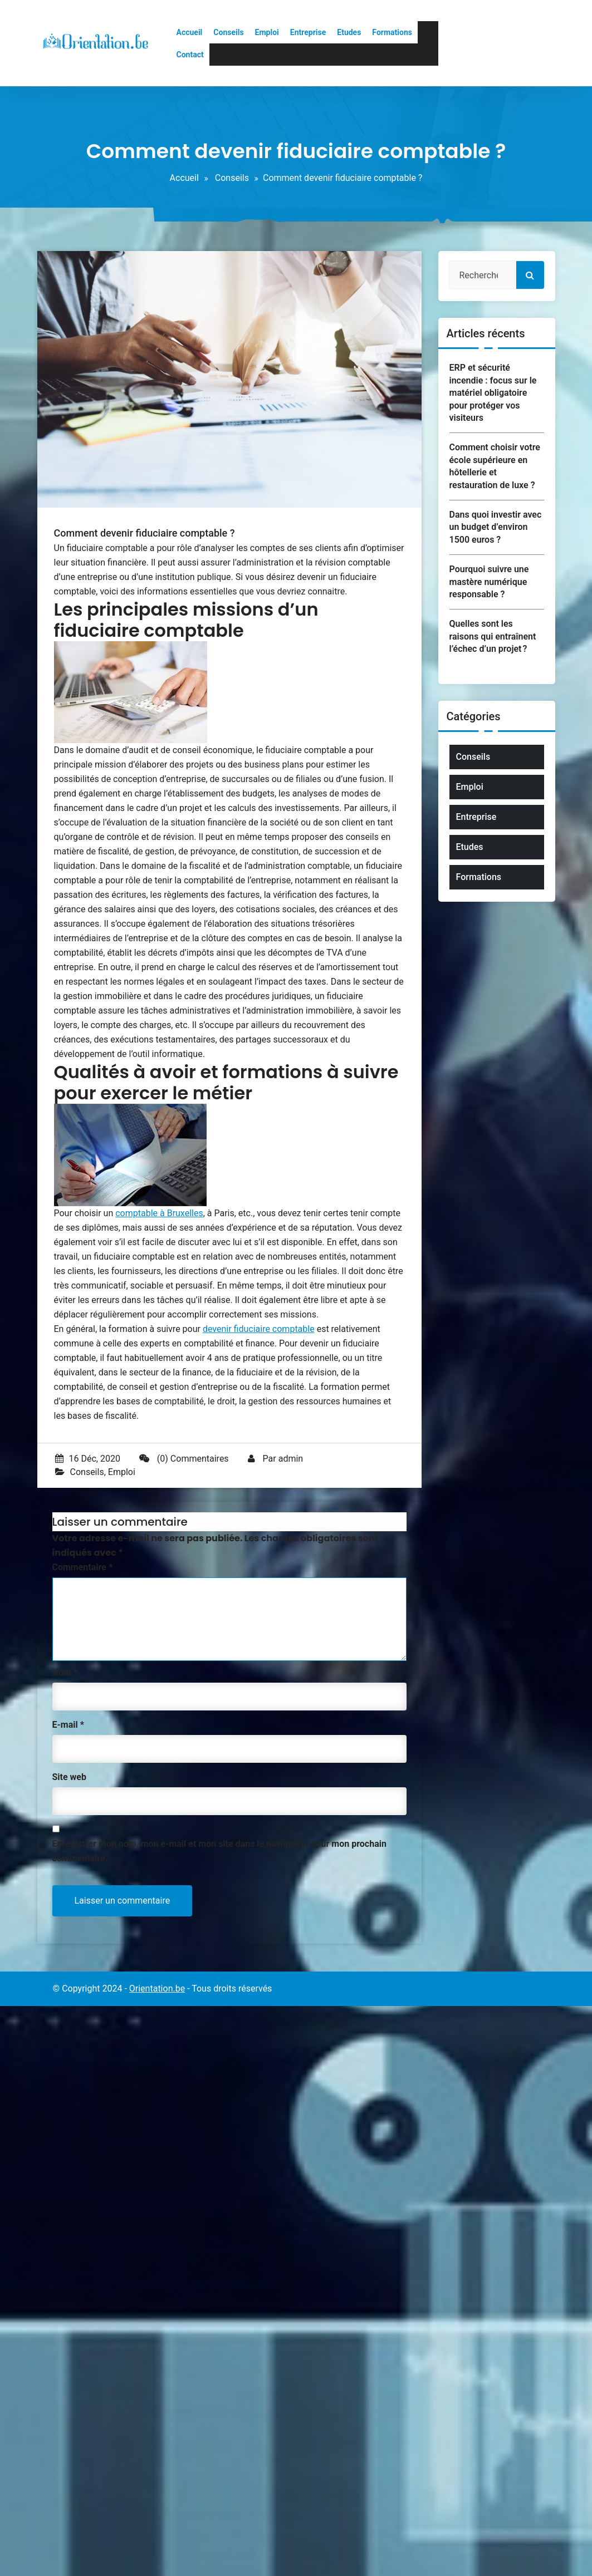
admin (290, 1458)
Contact (190, 54)
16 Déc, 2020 (87, 1458)
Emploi (267, 32)
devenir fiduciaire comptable (259, 1329)
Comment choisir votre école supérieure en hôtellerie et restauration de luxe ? (494, 466)
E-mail (68, 1724)
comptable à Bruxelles (159, 1213)
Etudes (349, 32)
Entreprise (308, 32)
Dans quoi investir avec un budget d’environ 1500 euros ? (495, 527)
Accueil (190, 32)
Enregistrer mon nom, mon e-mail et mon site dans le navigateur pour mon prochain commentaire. (219, 1851)
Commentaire (82, 1567)
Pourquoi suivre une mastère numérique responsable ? (489, 581)
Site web (69, 1777)
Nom (64, 1672)
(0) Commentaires (184, 1458)
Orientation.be (157, 1988)
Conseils (228, 32)
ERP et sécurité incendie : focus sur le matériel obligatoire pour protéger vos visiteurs (493, 392)
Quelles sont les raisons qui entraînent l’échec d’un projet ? (492, 636)
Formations (392, 32)
